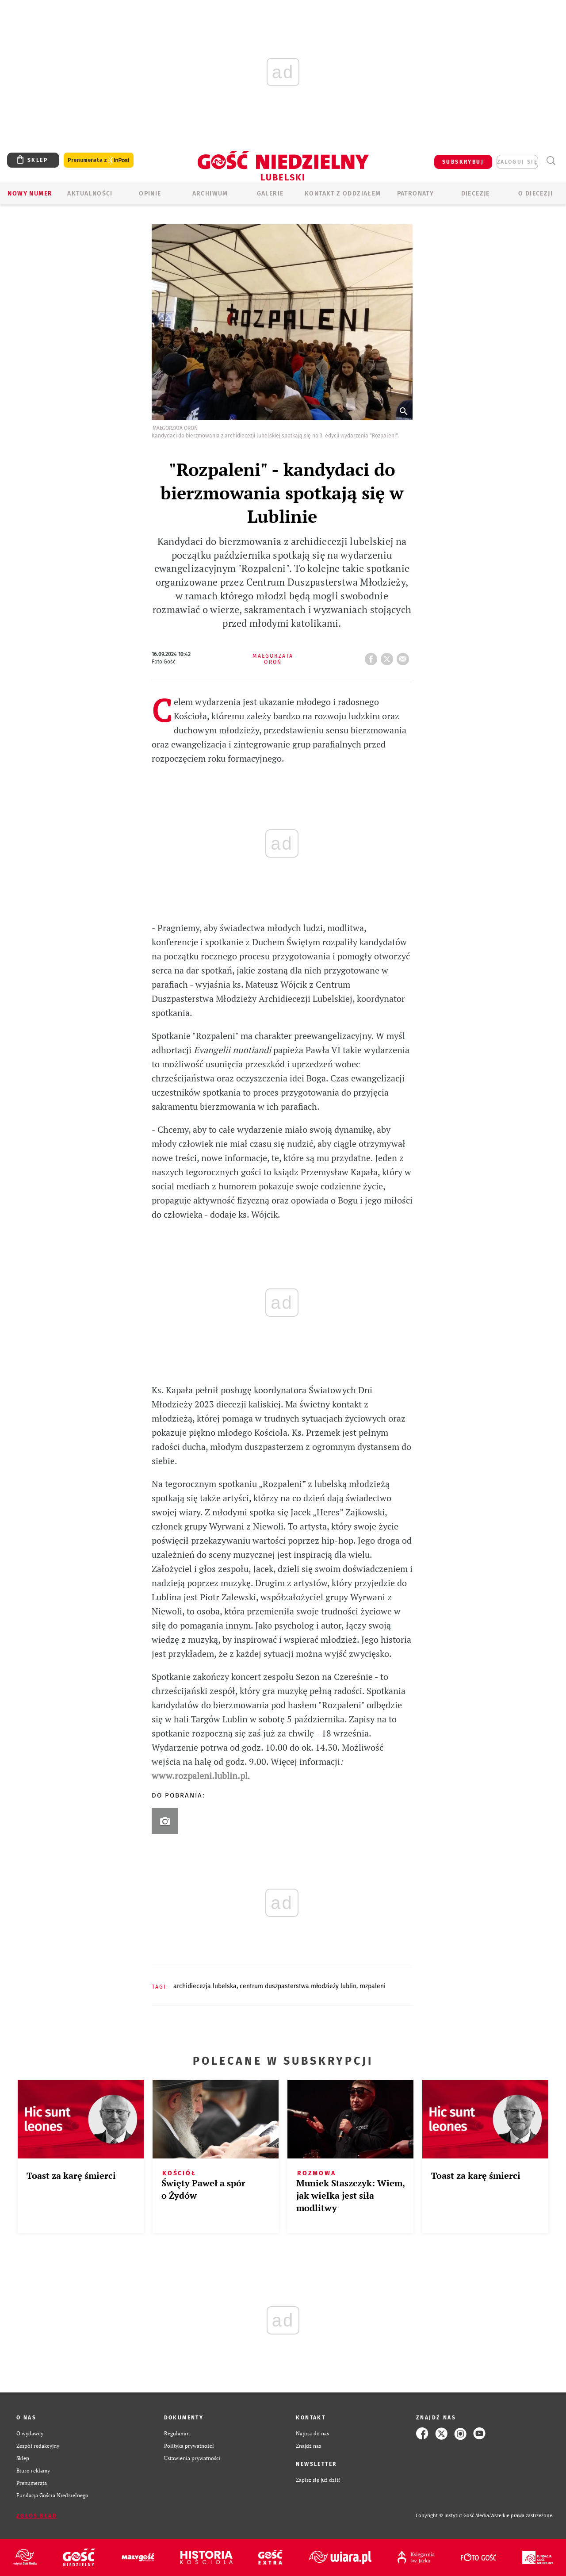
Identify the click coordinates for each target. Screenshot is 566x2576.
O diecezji (535, 193)
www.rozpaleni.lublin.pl (200, 1776)
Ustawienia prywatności (192, 2458)
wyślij (405, 656)
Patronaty (415, 193)
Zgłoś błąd (36, 2516)
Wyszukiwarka (551, 161)
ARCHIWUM (210, 193)
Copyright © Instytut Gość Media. (453, 2515)
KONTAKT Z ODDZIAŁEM (343, 193)
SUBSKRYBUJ (463, 162)
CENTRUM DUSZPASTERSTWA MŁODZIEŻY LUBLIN (298, 1986)
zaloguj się (517, 162)
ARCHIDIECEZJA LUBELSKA (205, 1986)
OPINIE (150, 193)
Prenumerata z (99, 160)
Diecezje (475, 193)
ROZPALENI (372, 1986)
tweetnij (389, 656)
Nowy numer (30, 193)
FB (373, 656)
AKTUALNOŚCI (89, 193)
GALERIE (270, 193)
